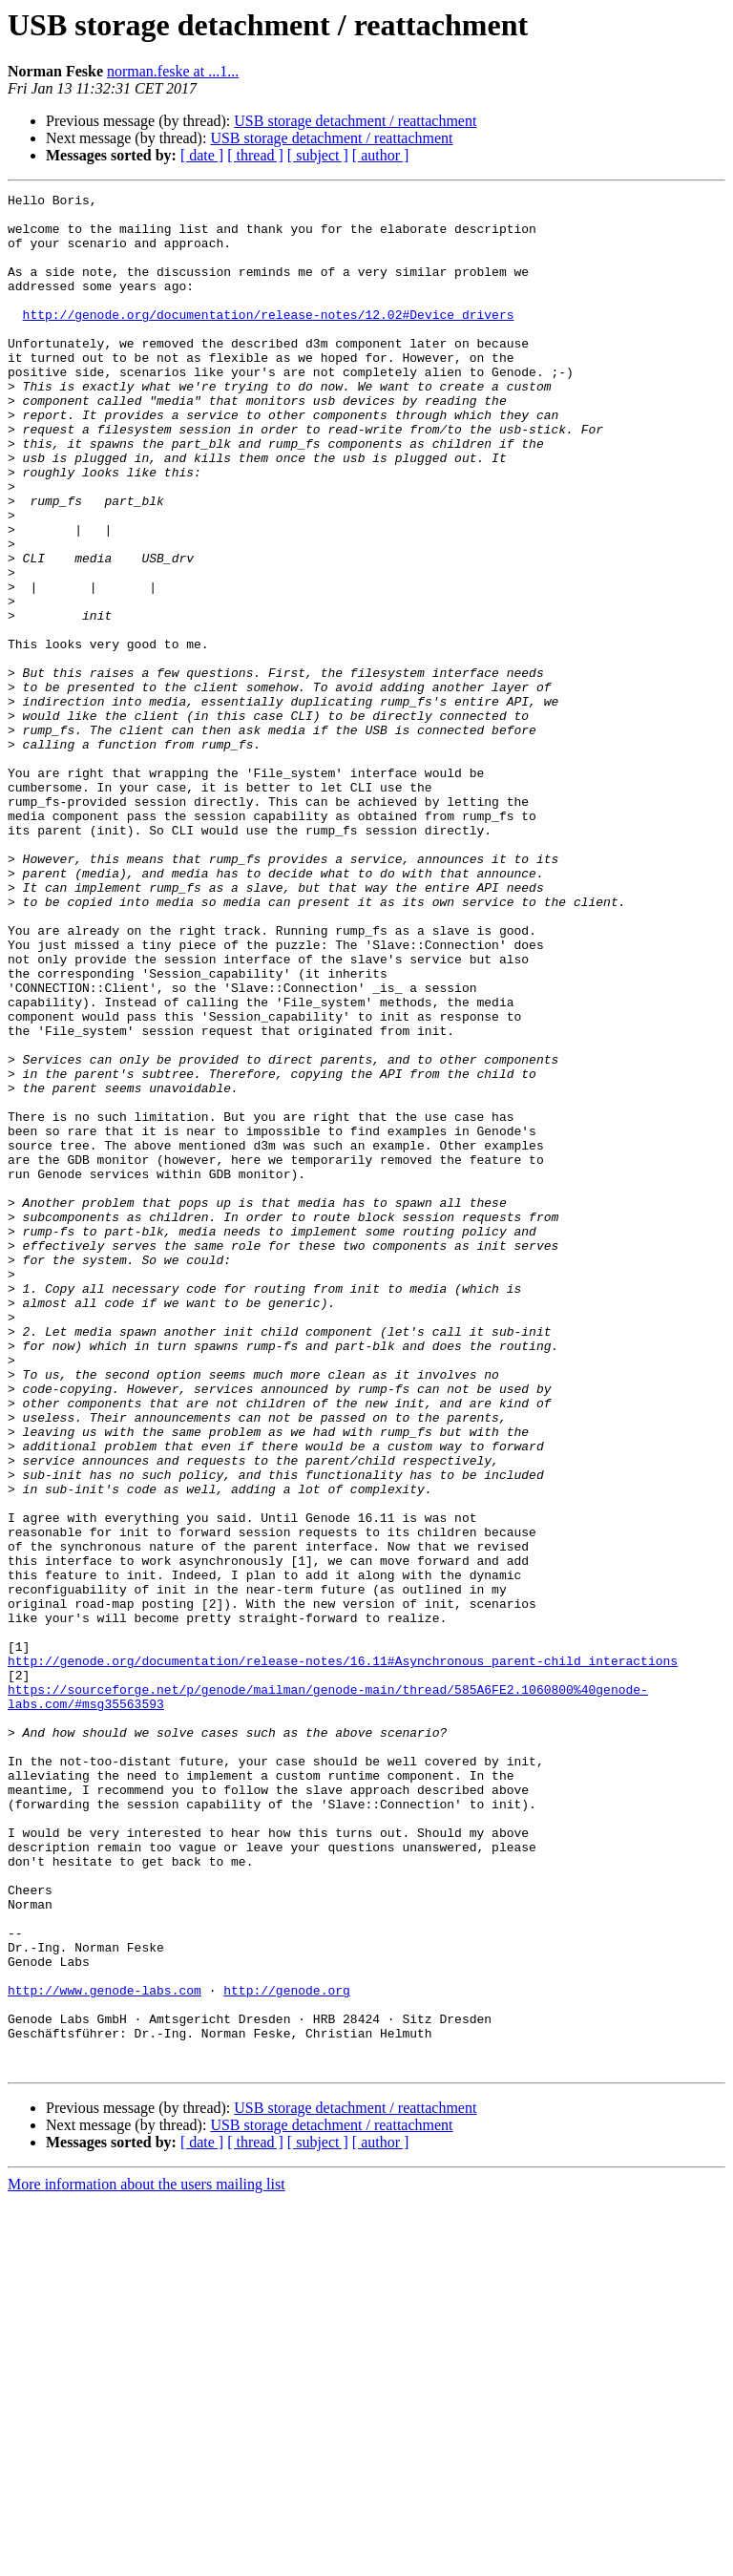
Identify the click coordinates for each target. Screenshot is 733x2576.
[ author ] (380, 155)
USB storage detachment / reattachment (355, 121)
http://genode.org (286, 2350)
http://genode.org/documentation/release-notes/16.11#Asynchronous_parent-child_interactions (343, 1955)
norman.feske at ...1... (173, 71)
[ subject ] (317, 155)
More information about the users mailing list (146, 2559)
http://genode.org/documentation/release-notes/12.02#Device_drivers (268, 339)
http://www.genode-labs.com (104, 2350)
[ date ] (201, 155)
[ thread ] (255, 155)
